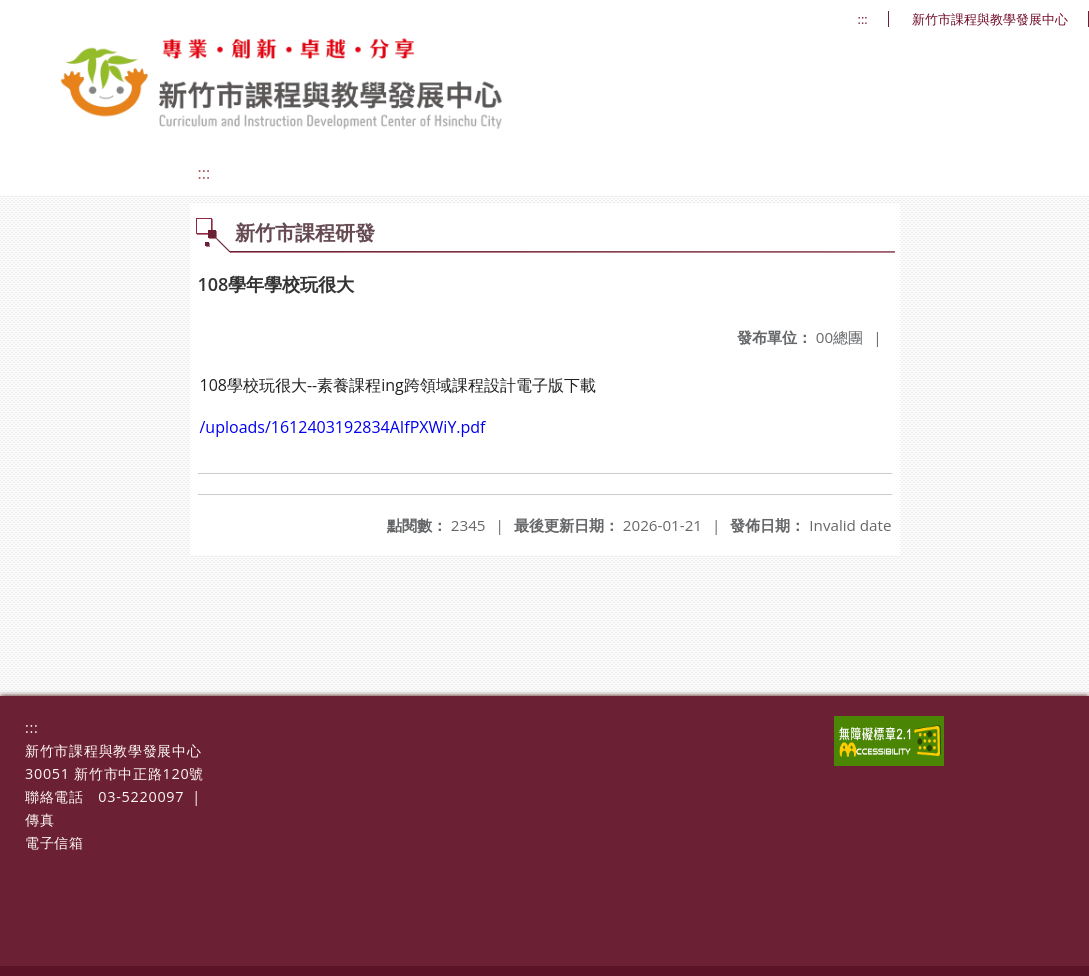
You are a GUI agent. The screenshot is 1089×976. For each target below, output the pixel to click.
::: (863, 19)
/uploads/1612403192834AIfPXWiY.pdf (343, 427)
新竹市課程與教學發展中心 (990, 19)
